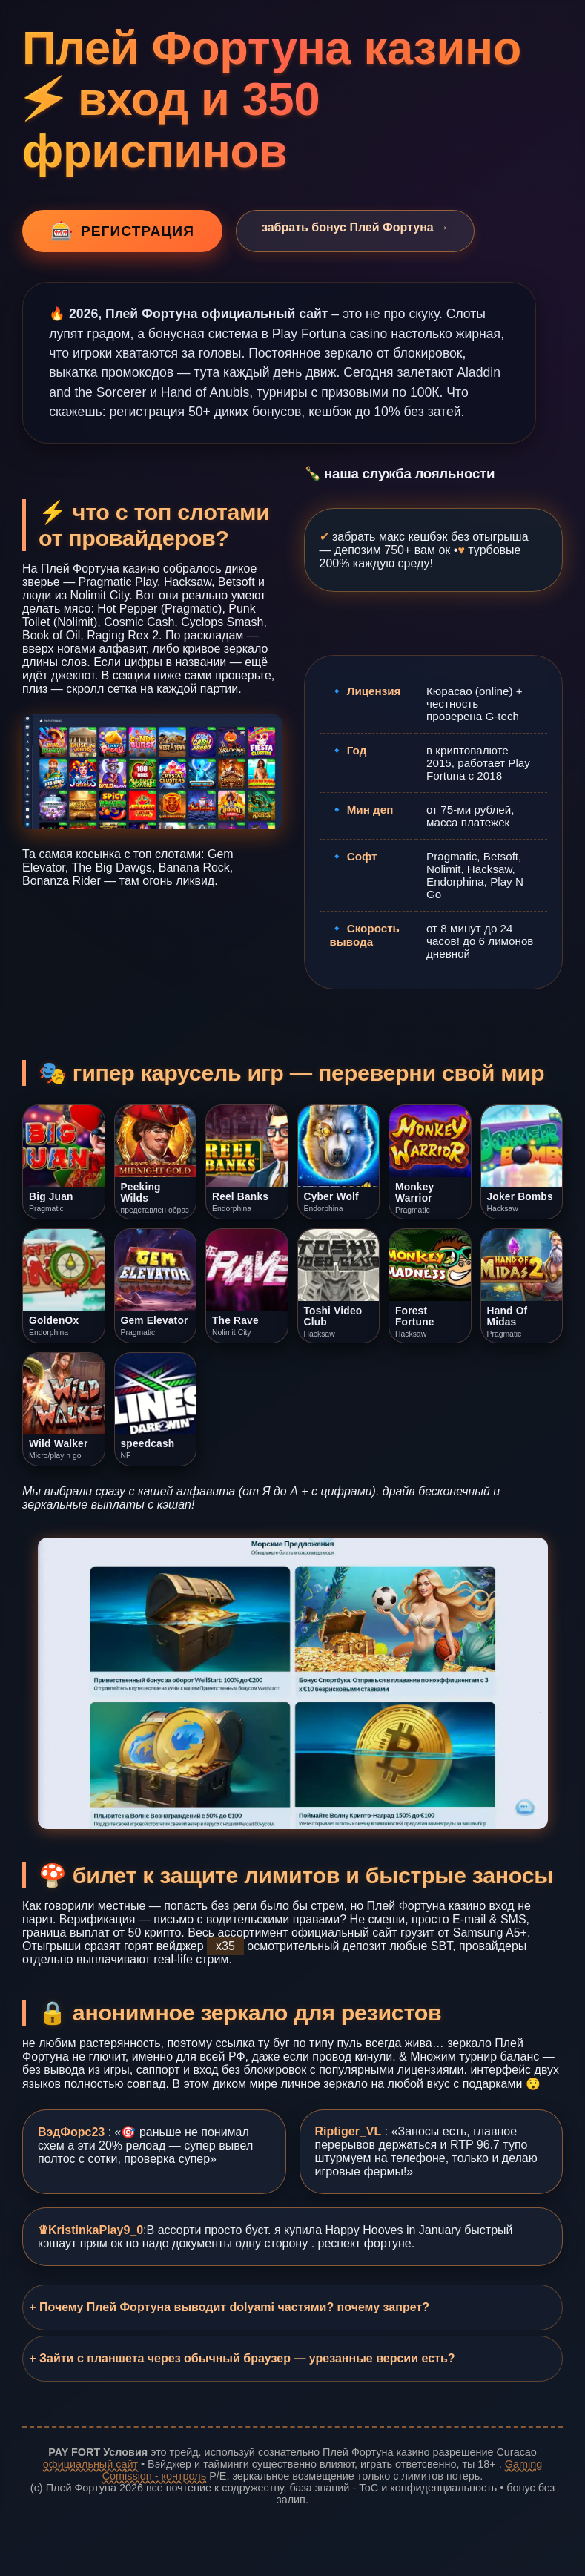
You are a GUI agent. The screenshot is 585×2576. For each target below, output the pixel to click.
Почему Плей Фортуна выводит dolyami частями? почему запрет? (234, 2307)
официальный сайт (90, 2464)
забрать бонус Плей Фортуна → (355, 227)
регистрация (122, 231)
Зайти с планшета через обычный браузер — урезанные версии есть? (247, 2358)
